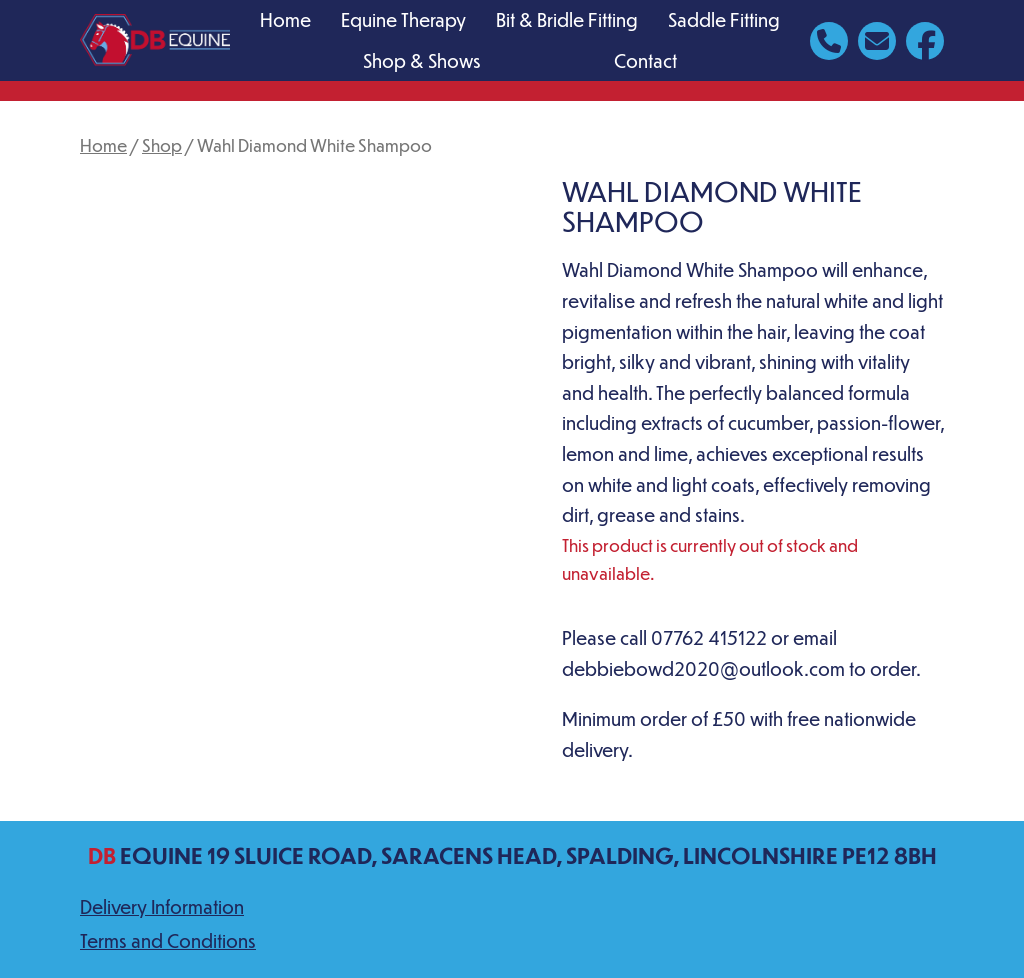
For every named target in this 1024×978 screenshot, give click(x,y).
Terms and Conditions (168, 940)
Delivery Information (162, 906)
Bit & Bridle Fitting (567, 19)
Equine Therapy (403, 19)
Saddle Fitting (724, 19)
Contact (645, 60)
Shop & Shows (422, 60)
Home (285, 19)
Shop (162, 145)
